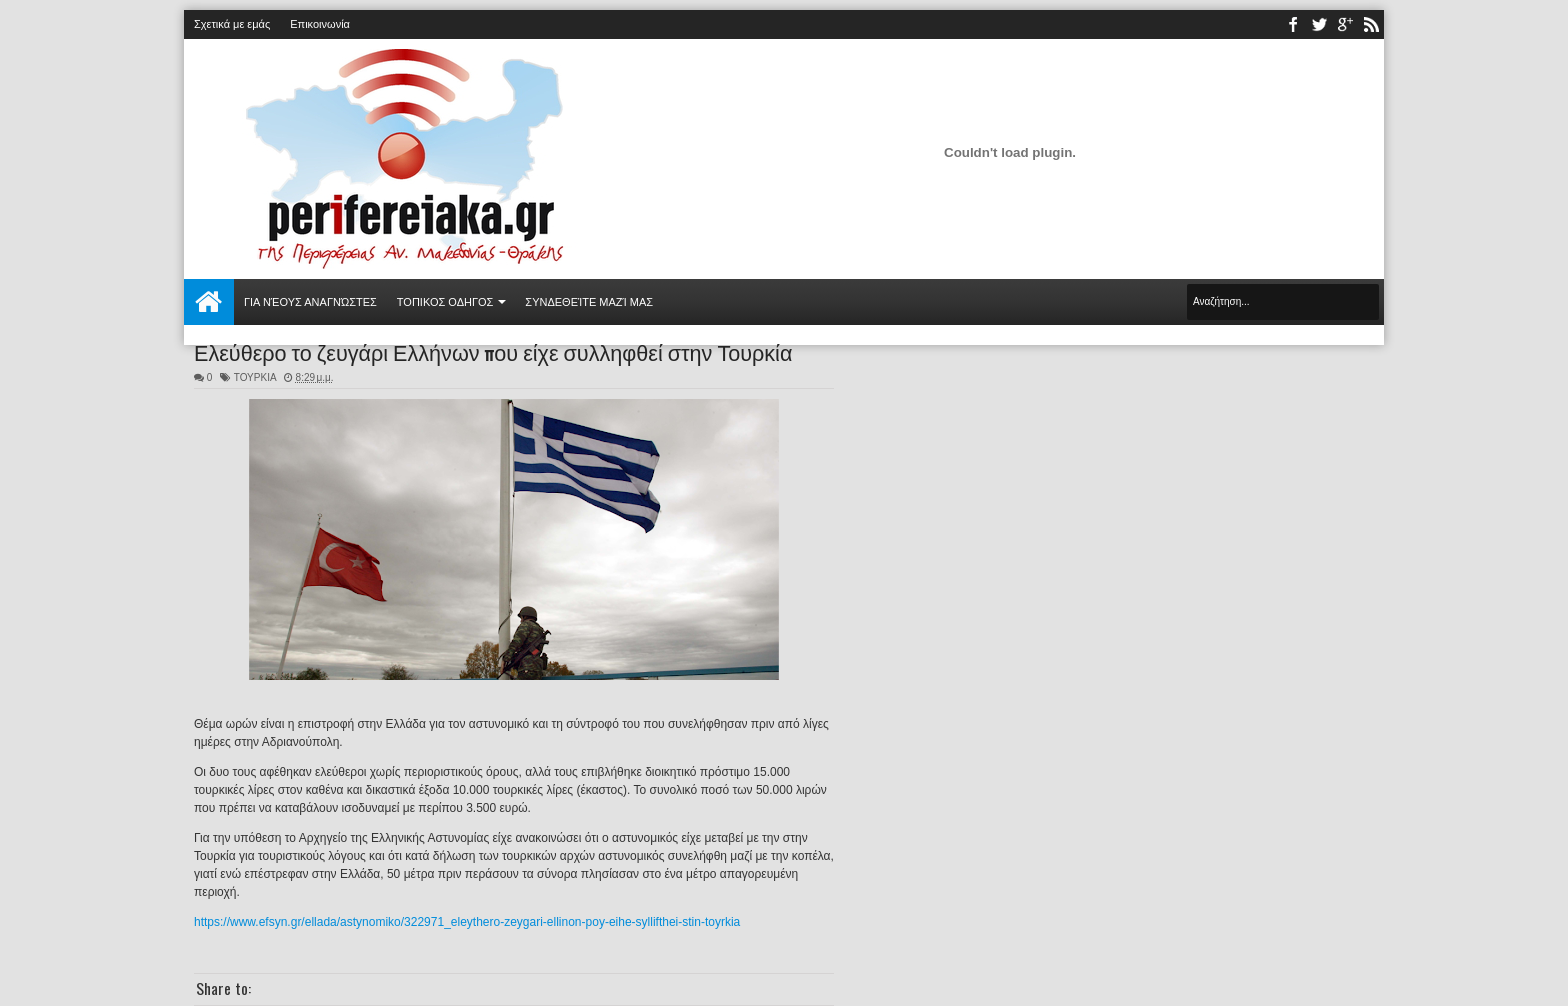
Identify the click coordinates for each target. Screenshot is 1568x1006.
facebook (1293, 24)
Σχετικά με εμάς (232, 24)
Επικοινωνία (320, 24)
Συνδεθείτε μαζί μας (589, 302)
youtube (1345, 24)
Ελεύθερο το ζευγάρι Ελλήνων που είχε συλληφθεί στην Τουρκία (493, 351)
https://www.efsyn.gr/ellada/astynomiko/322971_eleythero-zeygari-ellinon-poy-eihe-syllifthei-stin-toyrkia (467, 922)
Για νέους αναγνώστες (310, 302)
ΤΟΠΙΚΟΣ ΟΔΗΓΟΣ (445, 302)
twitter (1319, 24)
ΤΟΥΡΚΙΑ (255, 377)
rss (1371, 24)
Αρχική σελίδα (209, 302)
